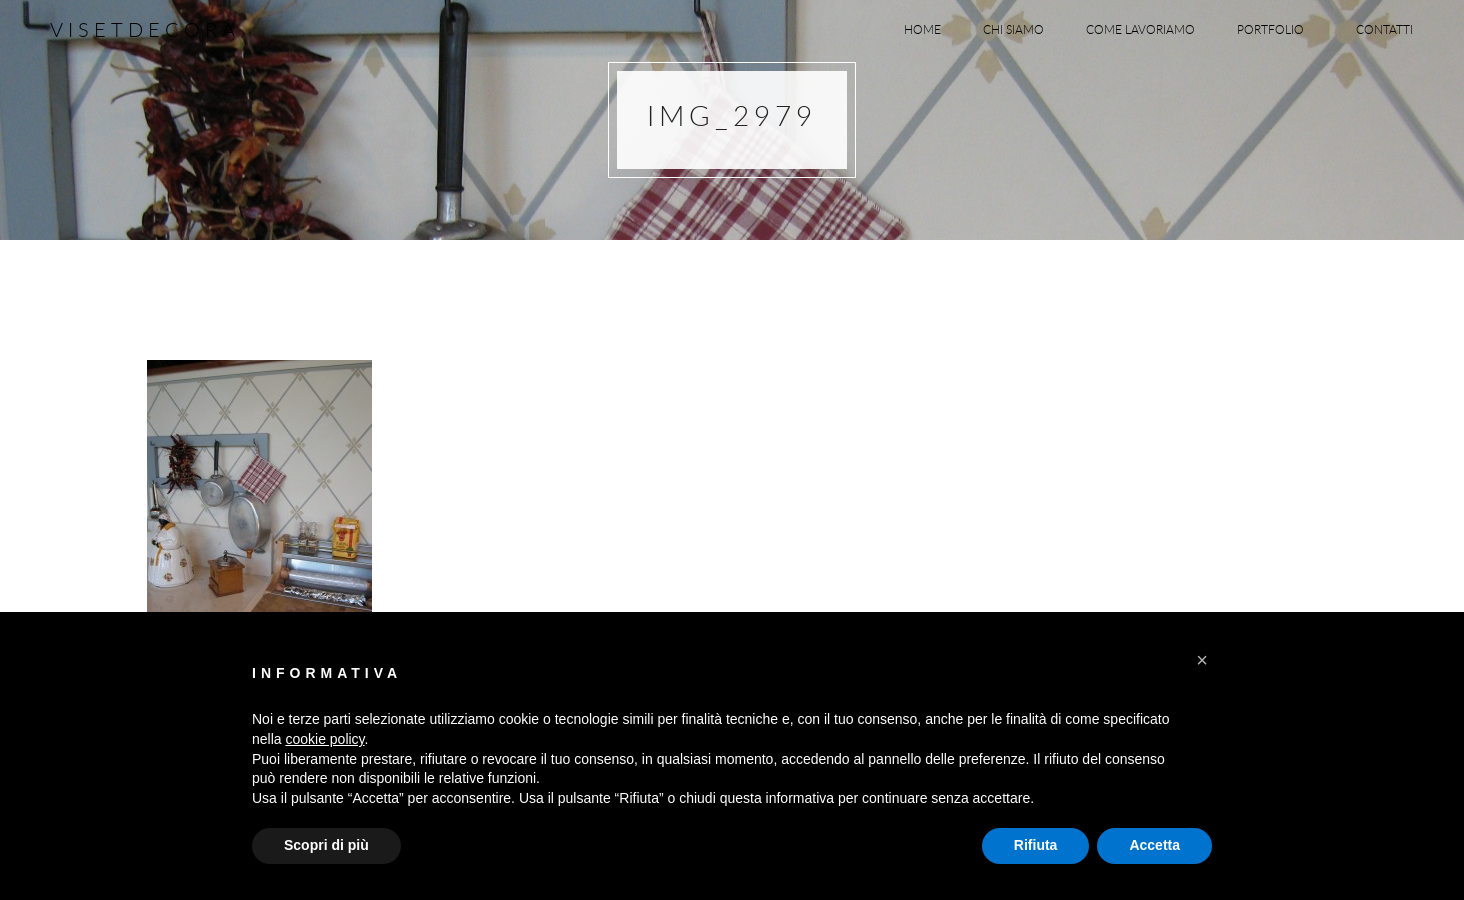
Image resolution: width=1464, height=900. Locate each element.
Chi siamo (1013, 29)
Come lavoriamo (1140, 29)
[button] (1202, 660)
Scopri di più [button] (326, 845)
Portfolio (1275, 29)
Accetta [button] (1154, 845)
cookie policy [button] (324, 739)
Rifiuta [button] (1036, 845)
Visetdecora (145, 29)
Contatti (1384, 29)
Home (922, 29)
